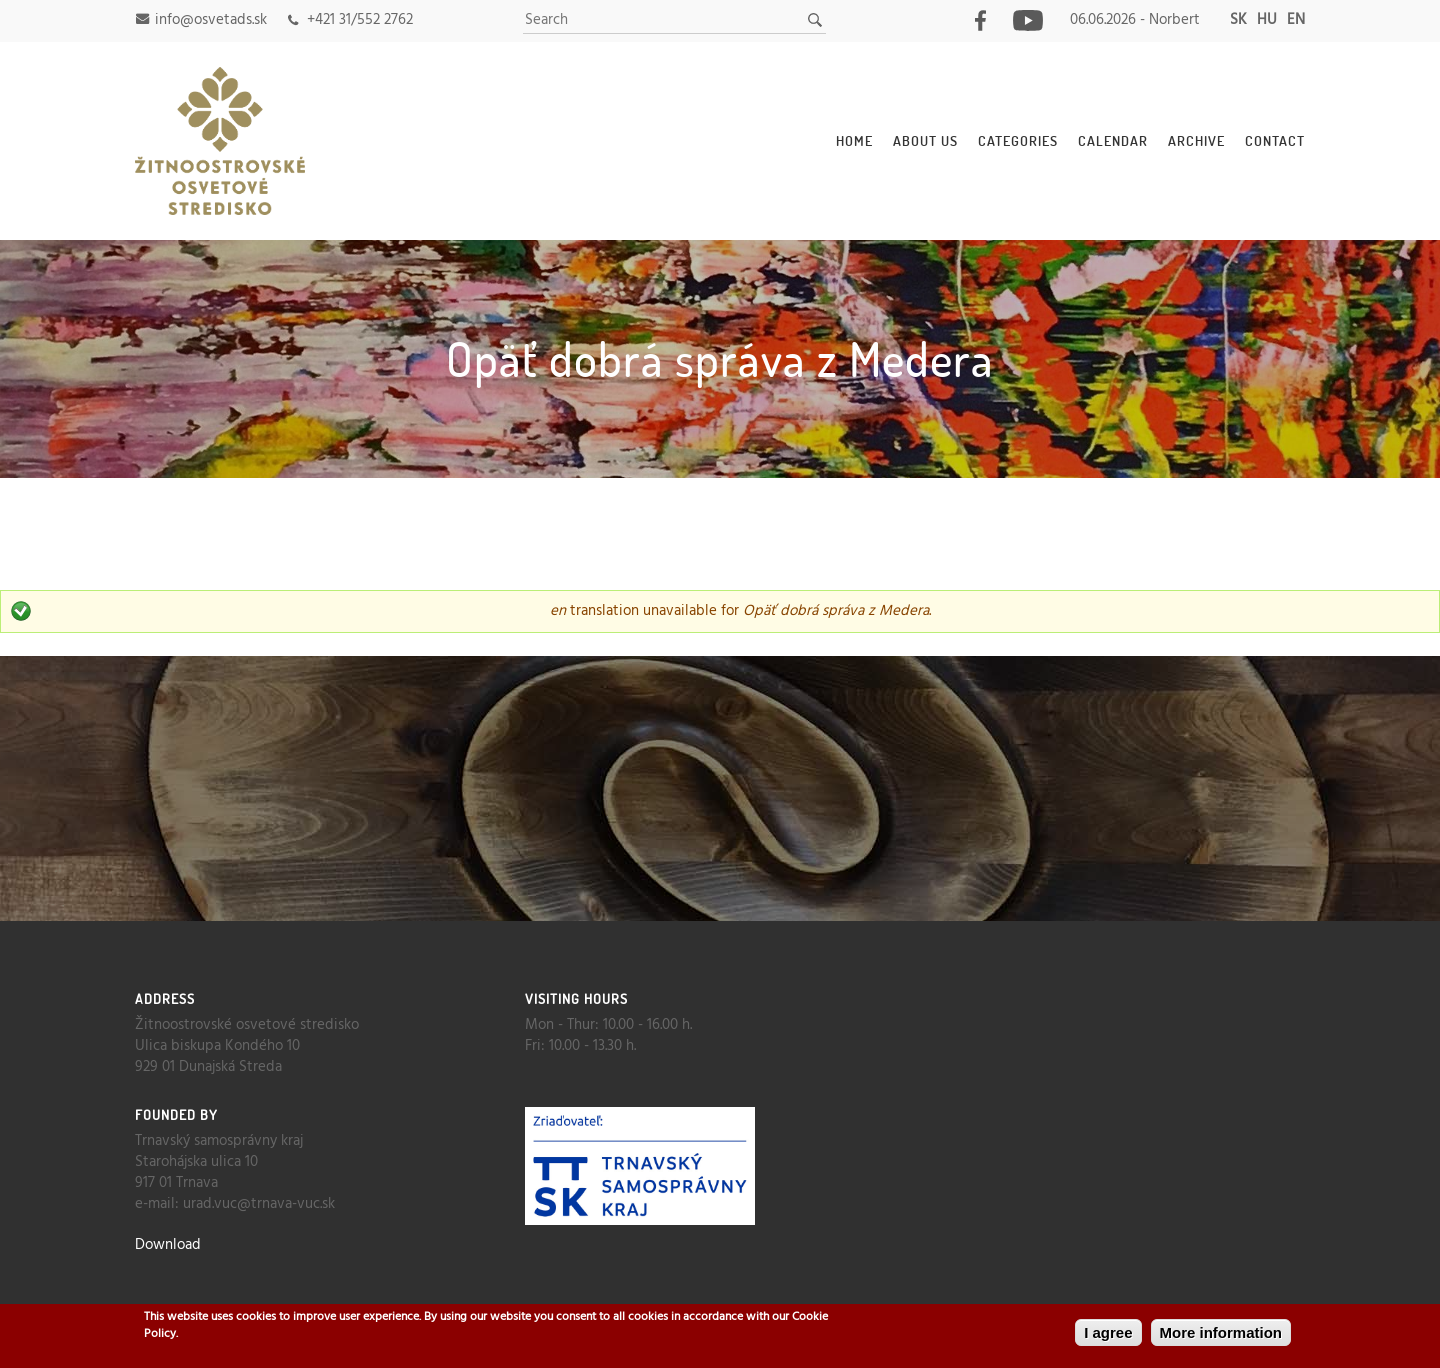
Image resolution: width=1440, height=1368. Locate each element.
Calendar (1113, 140)
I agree (1108, 1332)
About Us (925, 140)
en (1296, 20)
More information (1221, 1332)
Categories (1018, 140)
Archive (1196, 140)
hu (1267, 20)
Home (854, 140)
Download (168, 1245)
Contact (1275, 140)
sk (1238, 20)
